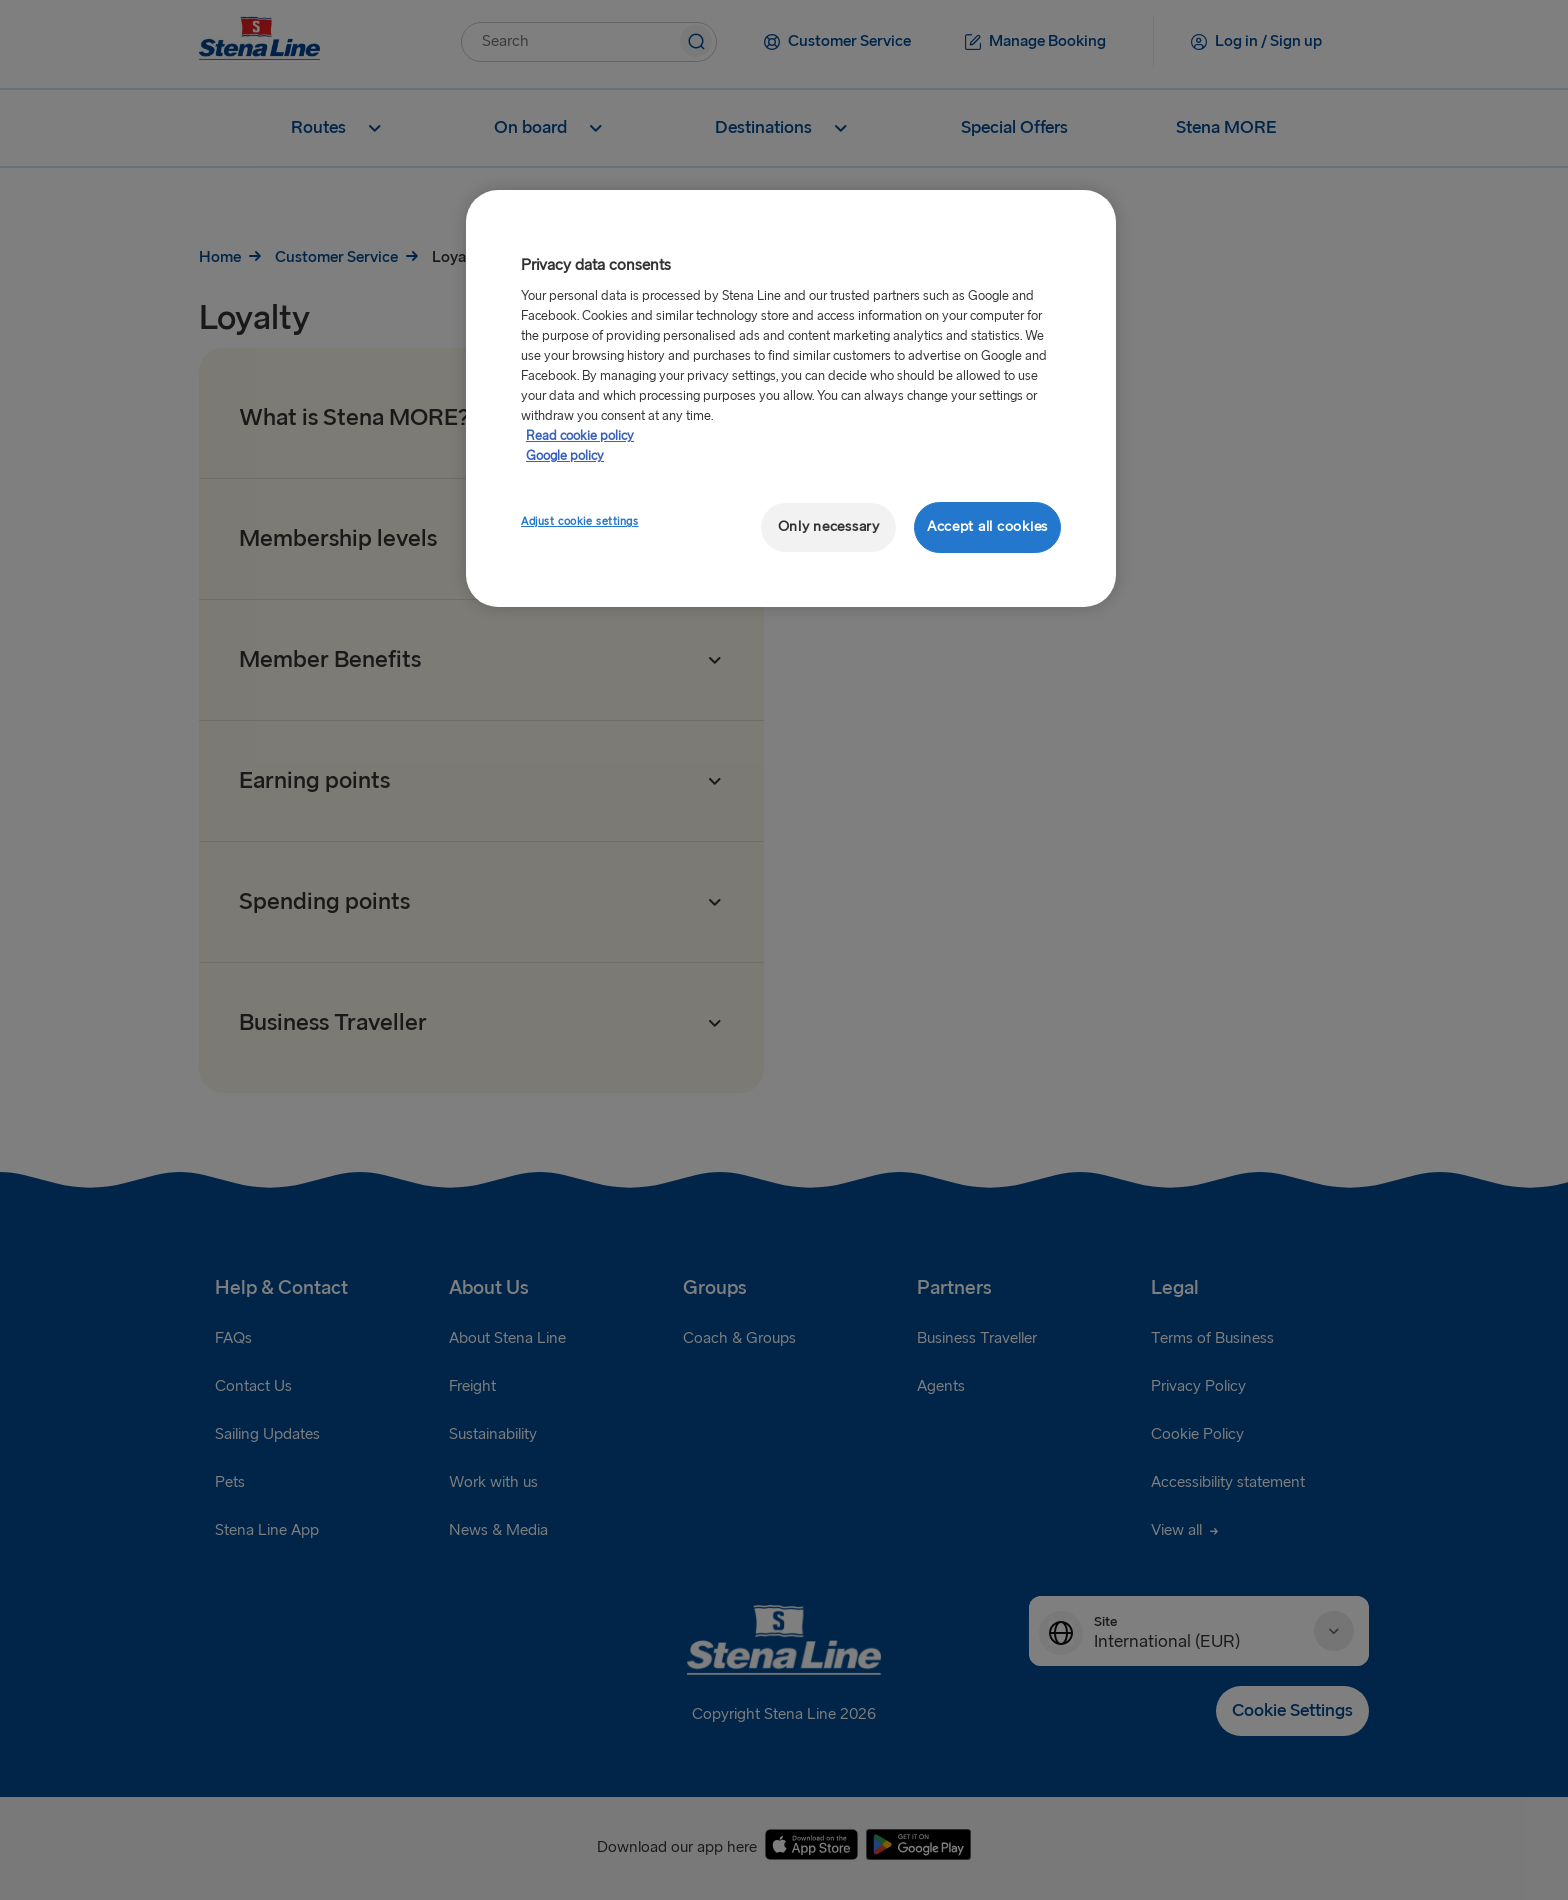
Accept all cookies (987, 526)
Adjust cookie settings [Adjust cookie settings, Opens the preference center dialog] (580, 521)
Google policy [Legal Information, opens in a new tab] (565, 456)
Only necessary (829, 526)
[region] (791, 398)
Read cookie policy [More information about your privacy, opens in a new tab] (580, 436)
